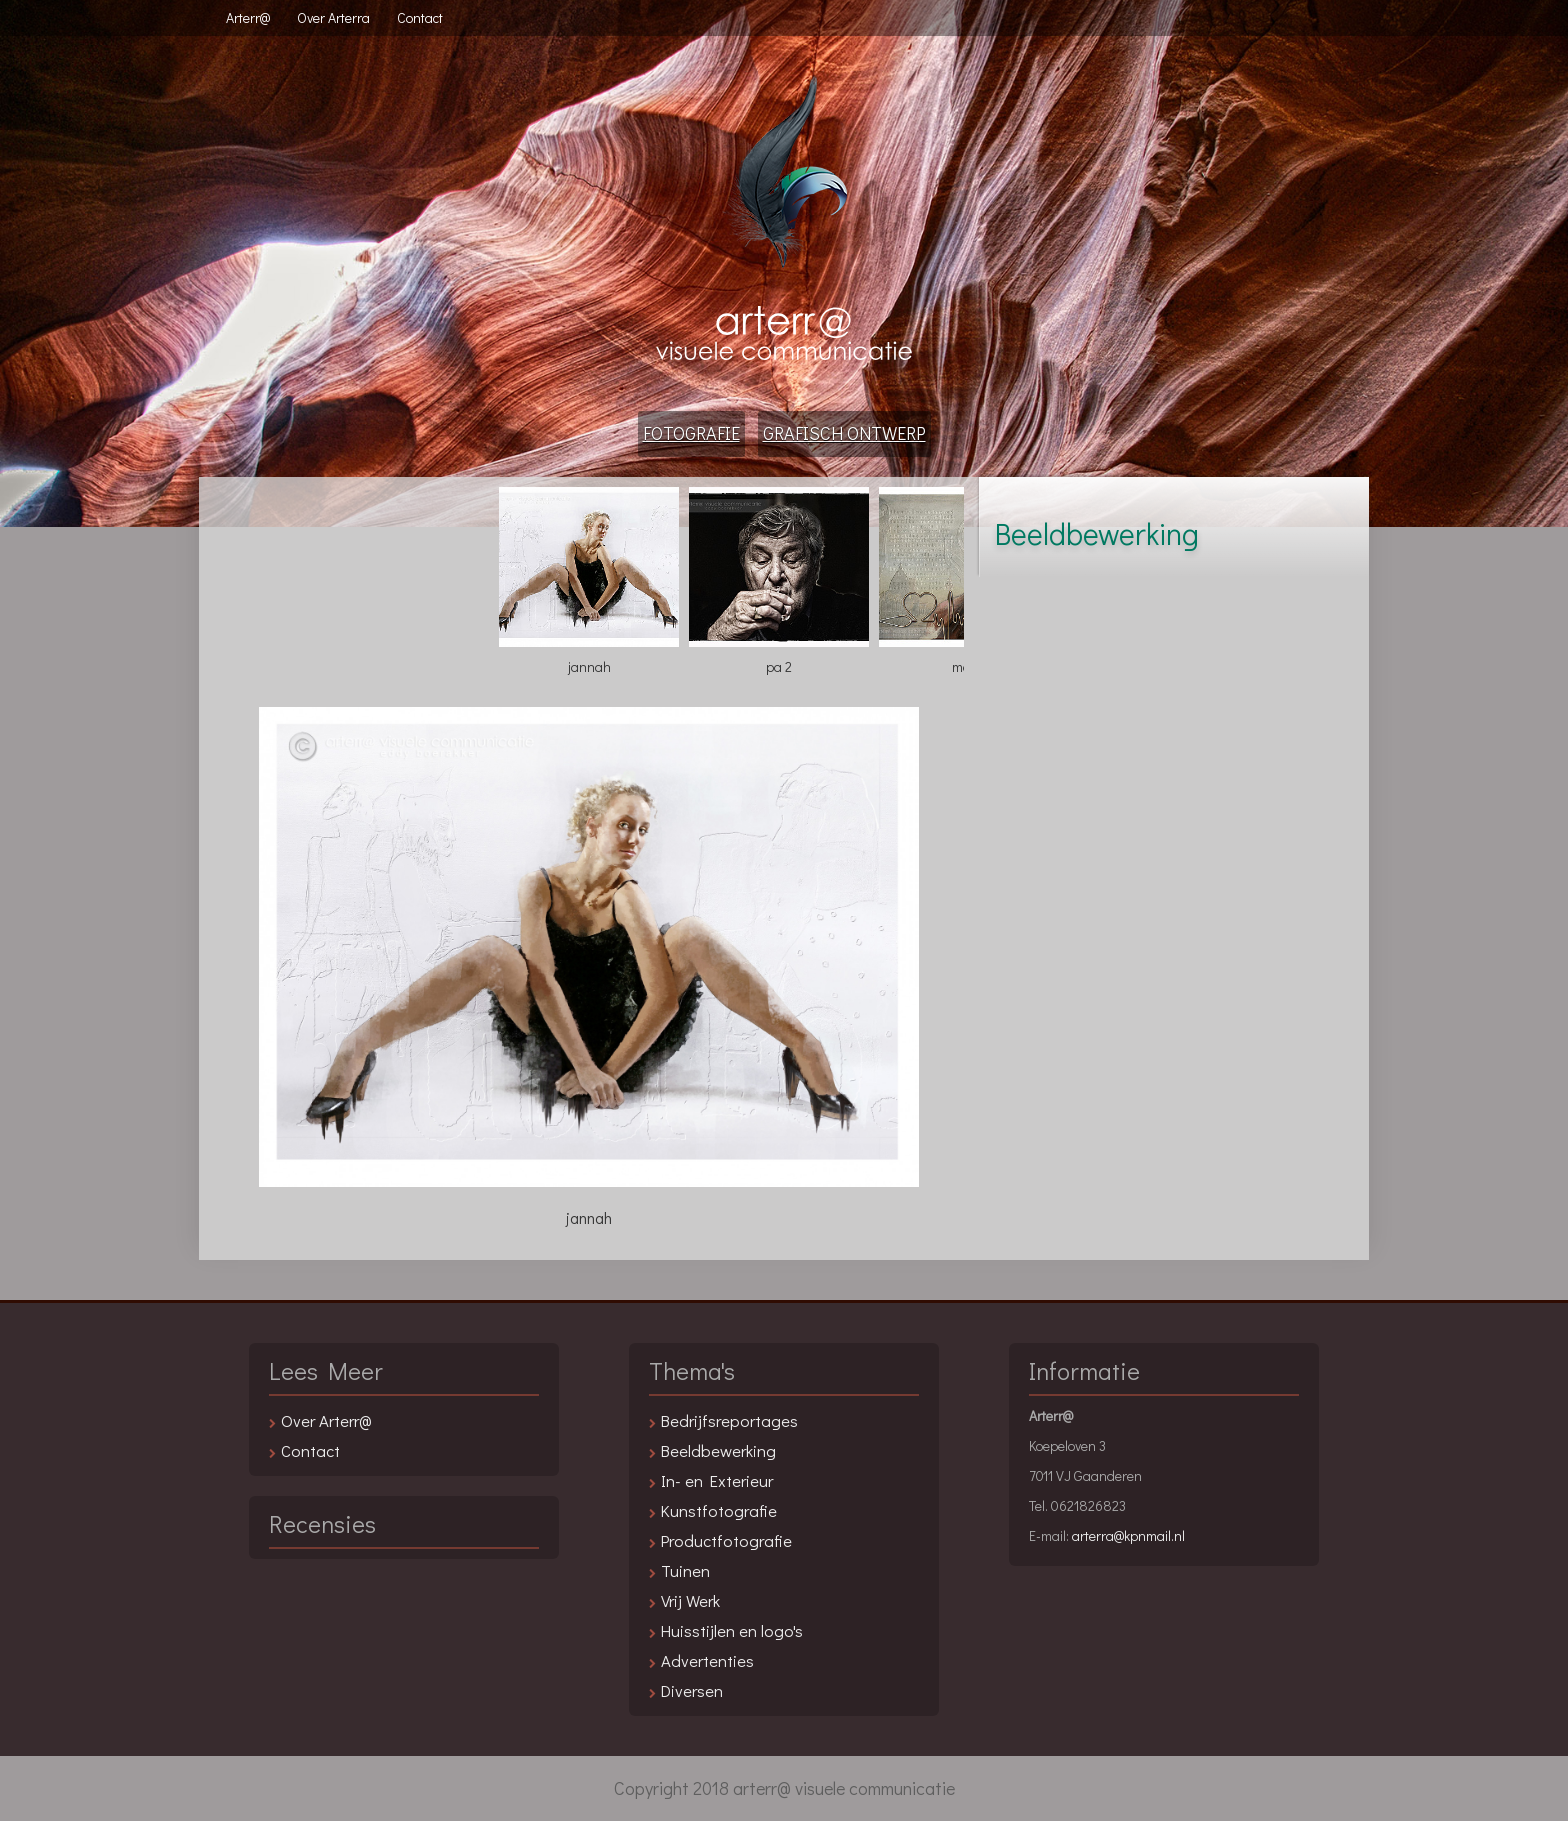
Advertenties (707, 1660)
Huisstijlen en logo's (732, 1630)
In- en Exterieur (717, 1480)
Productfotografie (726, 1540)
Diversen (692, 1690)
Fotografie (691, 433)
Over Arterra (333, 17)
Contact (420, 17)
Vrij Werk (690, 1600)
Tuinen (685, 1570)
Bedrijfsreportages (729, 1420)
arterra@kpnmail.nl (1128, 1535)
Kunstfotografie (719, 1510)
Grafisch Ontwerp (844, 433)
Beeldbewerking (718, 1450)
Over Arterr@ (326, 1420)
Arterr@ (248, 17)
